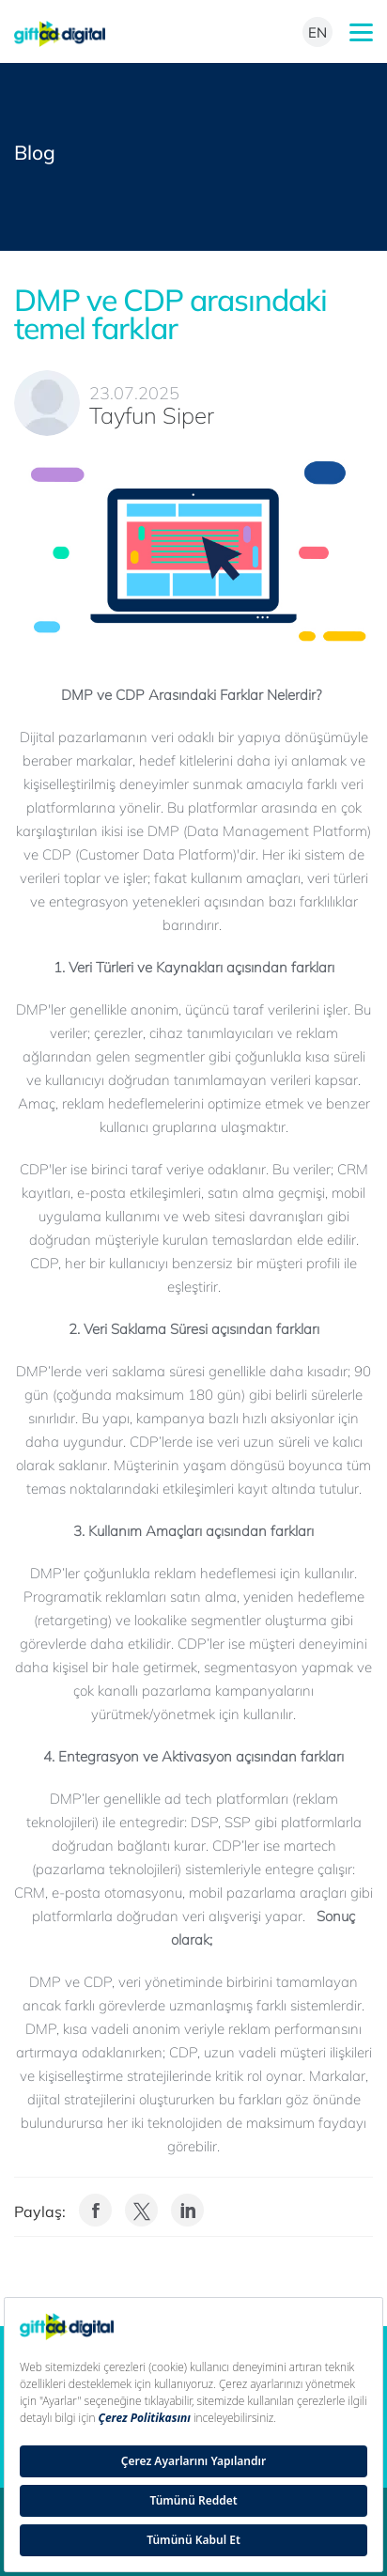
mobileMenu (361, 32)
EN (317, 32)
